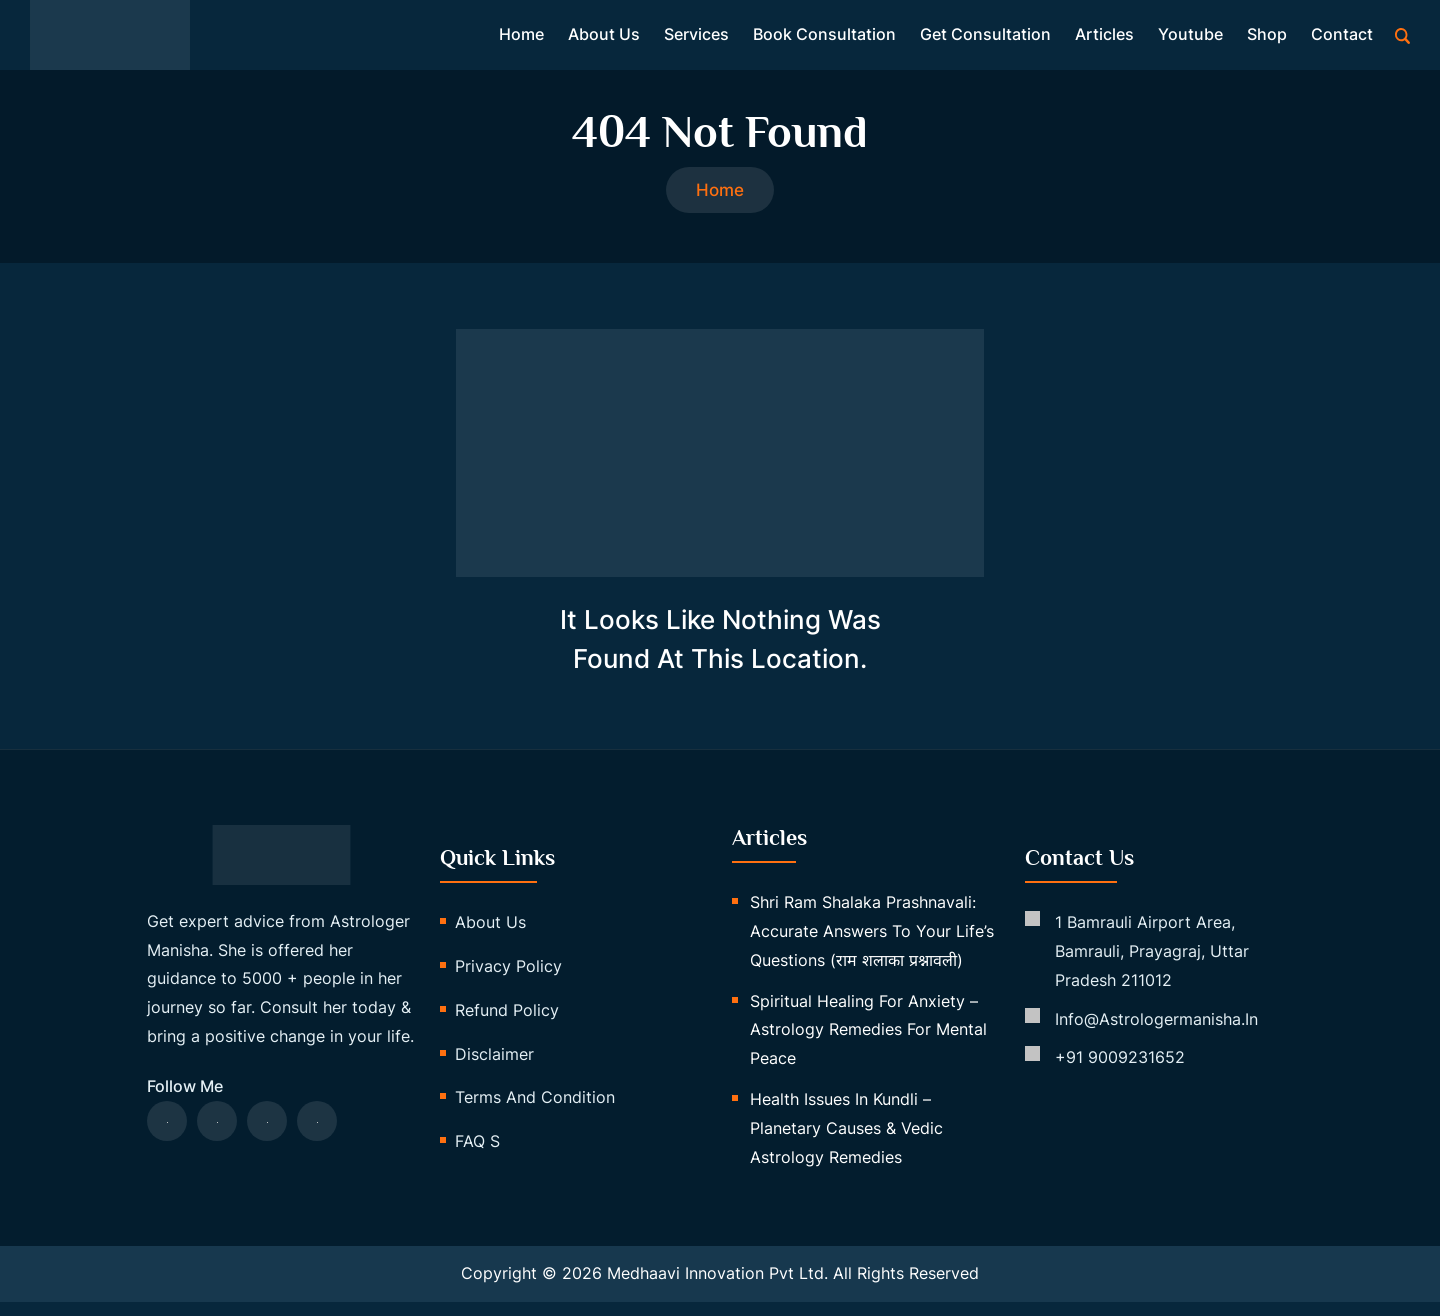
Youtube (1190, 38)
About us (604, 38)
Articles (1104, 38)
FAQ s (477, 1155)
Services (696, 38)
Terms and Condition (535, 1111)
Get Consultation (985, 38)
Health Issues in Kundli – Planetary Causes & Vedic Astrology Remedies (846, 1141)
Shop (1267, 38)
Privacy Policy (508, 979)
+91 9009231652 (1120, 1071)
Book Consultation (824, 38)
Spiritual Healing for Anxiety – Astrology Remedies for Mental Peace (868, 1043)
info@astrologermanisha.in (1156, 1032)
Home (521, 38)
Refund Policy (507, 1023)
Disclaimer (494, 1067)
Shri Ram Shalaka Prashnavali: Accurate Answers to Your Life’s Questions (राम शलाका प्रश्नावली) (872, 945)
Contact (1342, 38)
